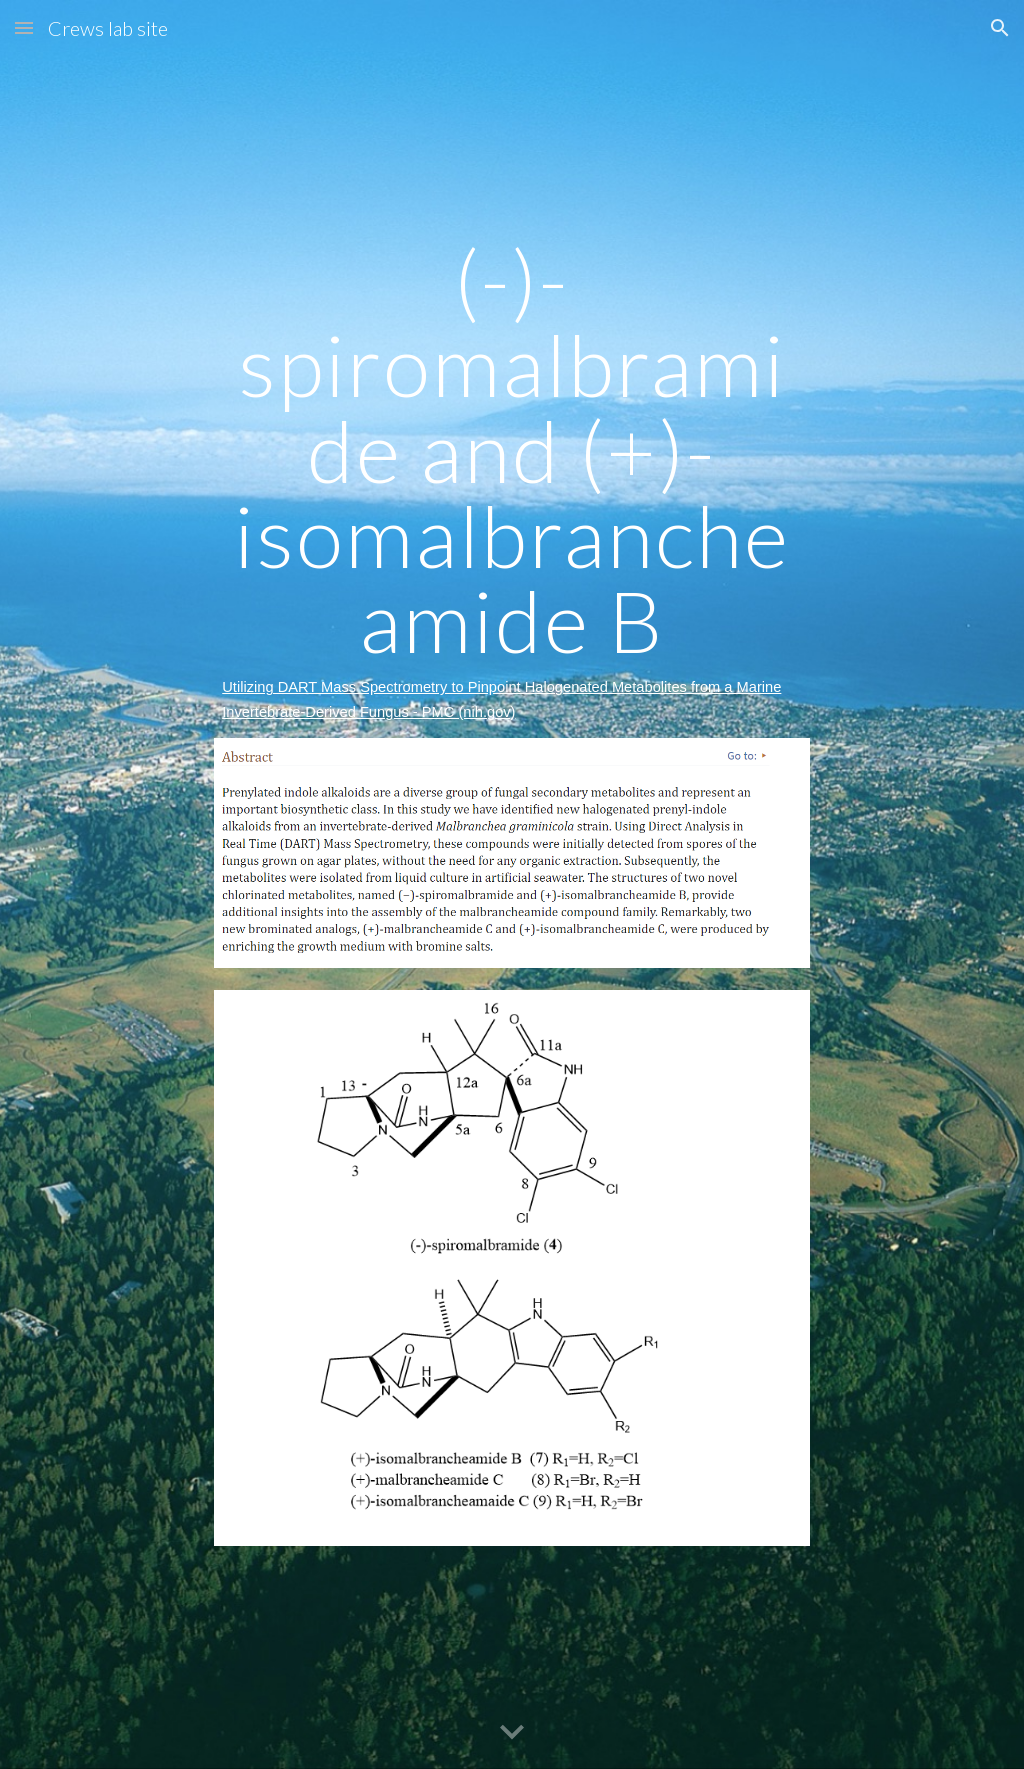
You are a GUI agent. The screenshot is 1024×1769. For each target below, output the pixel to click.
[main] (511, 481)
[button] (24, 27)
